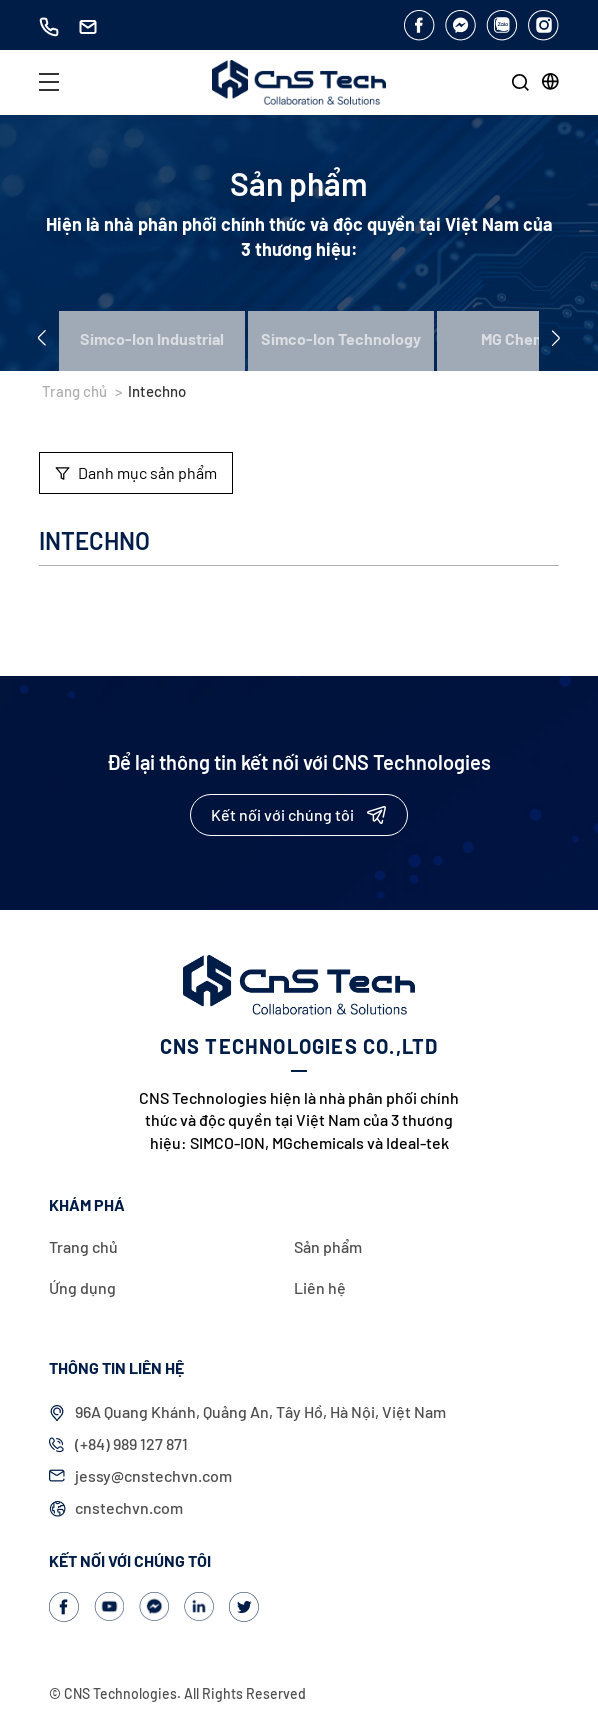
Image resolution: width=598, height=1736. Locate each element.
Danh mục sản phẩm (136, 472)
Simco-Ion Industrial (152, 338)
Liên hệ (320, 1287)
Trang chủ (74, 391)
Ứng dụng (82, 1287)
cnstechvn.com (129, 1507)
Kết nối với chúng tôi (299, 814)
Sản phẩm (328, 1246)
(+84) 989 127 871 (131, 1443)
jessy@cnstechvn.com (153, 1475)
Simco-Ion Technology (341, 338)
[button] (550, 81)
